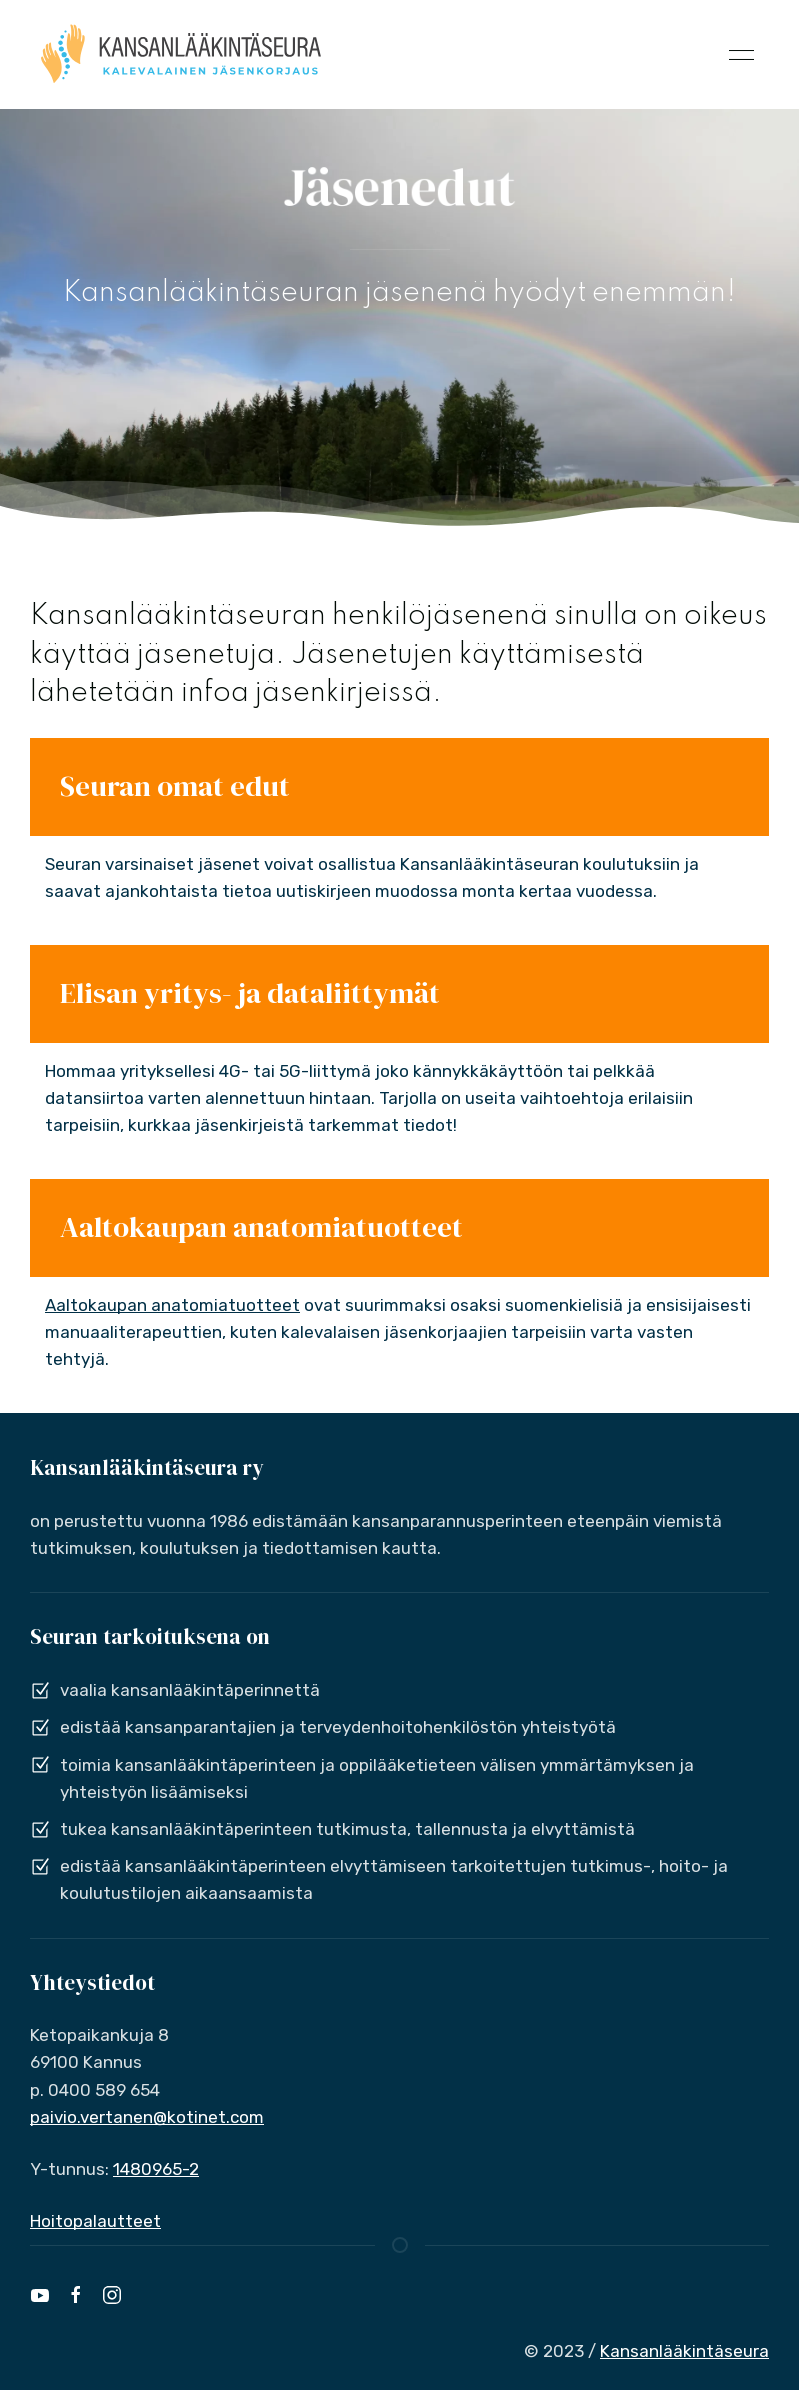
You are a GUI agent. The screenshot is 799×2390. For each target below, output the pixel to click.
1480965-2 (156, 2169)
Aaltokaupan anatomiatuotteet (172, 1305)
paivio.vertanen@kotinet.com (147, 2117)
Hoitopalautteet (95, 2221)
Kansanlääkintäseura (684, 2351)
